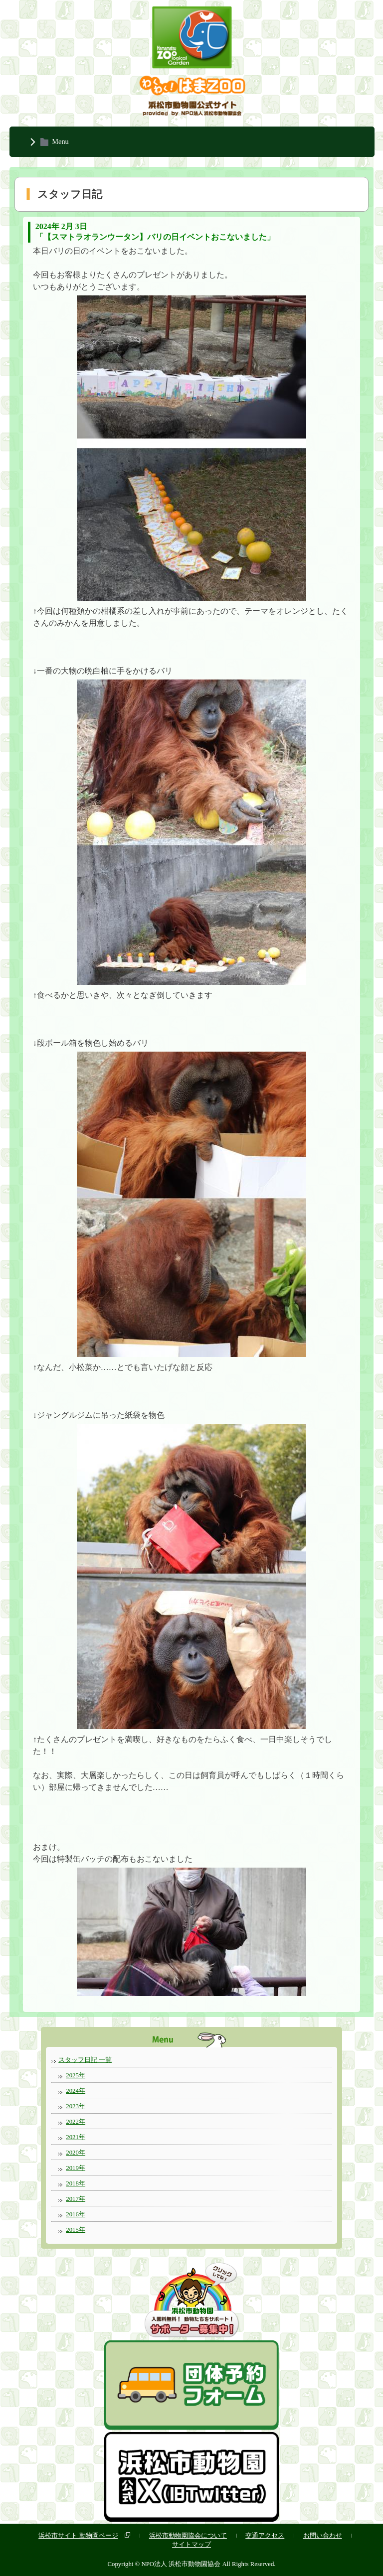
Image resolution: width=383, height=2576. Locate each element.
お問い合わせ (322, 2535)
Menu (60, 141)
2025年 (75, 2075)
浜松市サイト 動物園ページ (78, 2535)
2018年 (75, 2183)
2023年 (75, 2106)
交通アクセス (264, 2535)
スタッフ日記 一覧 (85, 2059)
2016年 (75, 2214)
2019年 (75, 2167)
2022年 (75, 2121)
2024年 (75, 2090)
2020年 (75, 2152)
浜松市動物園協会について (188, 2535)
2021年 (75, 2137)
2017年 (75, 2198)
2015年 (75, 2229)
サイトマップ (191, 2544)
